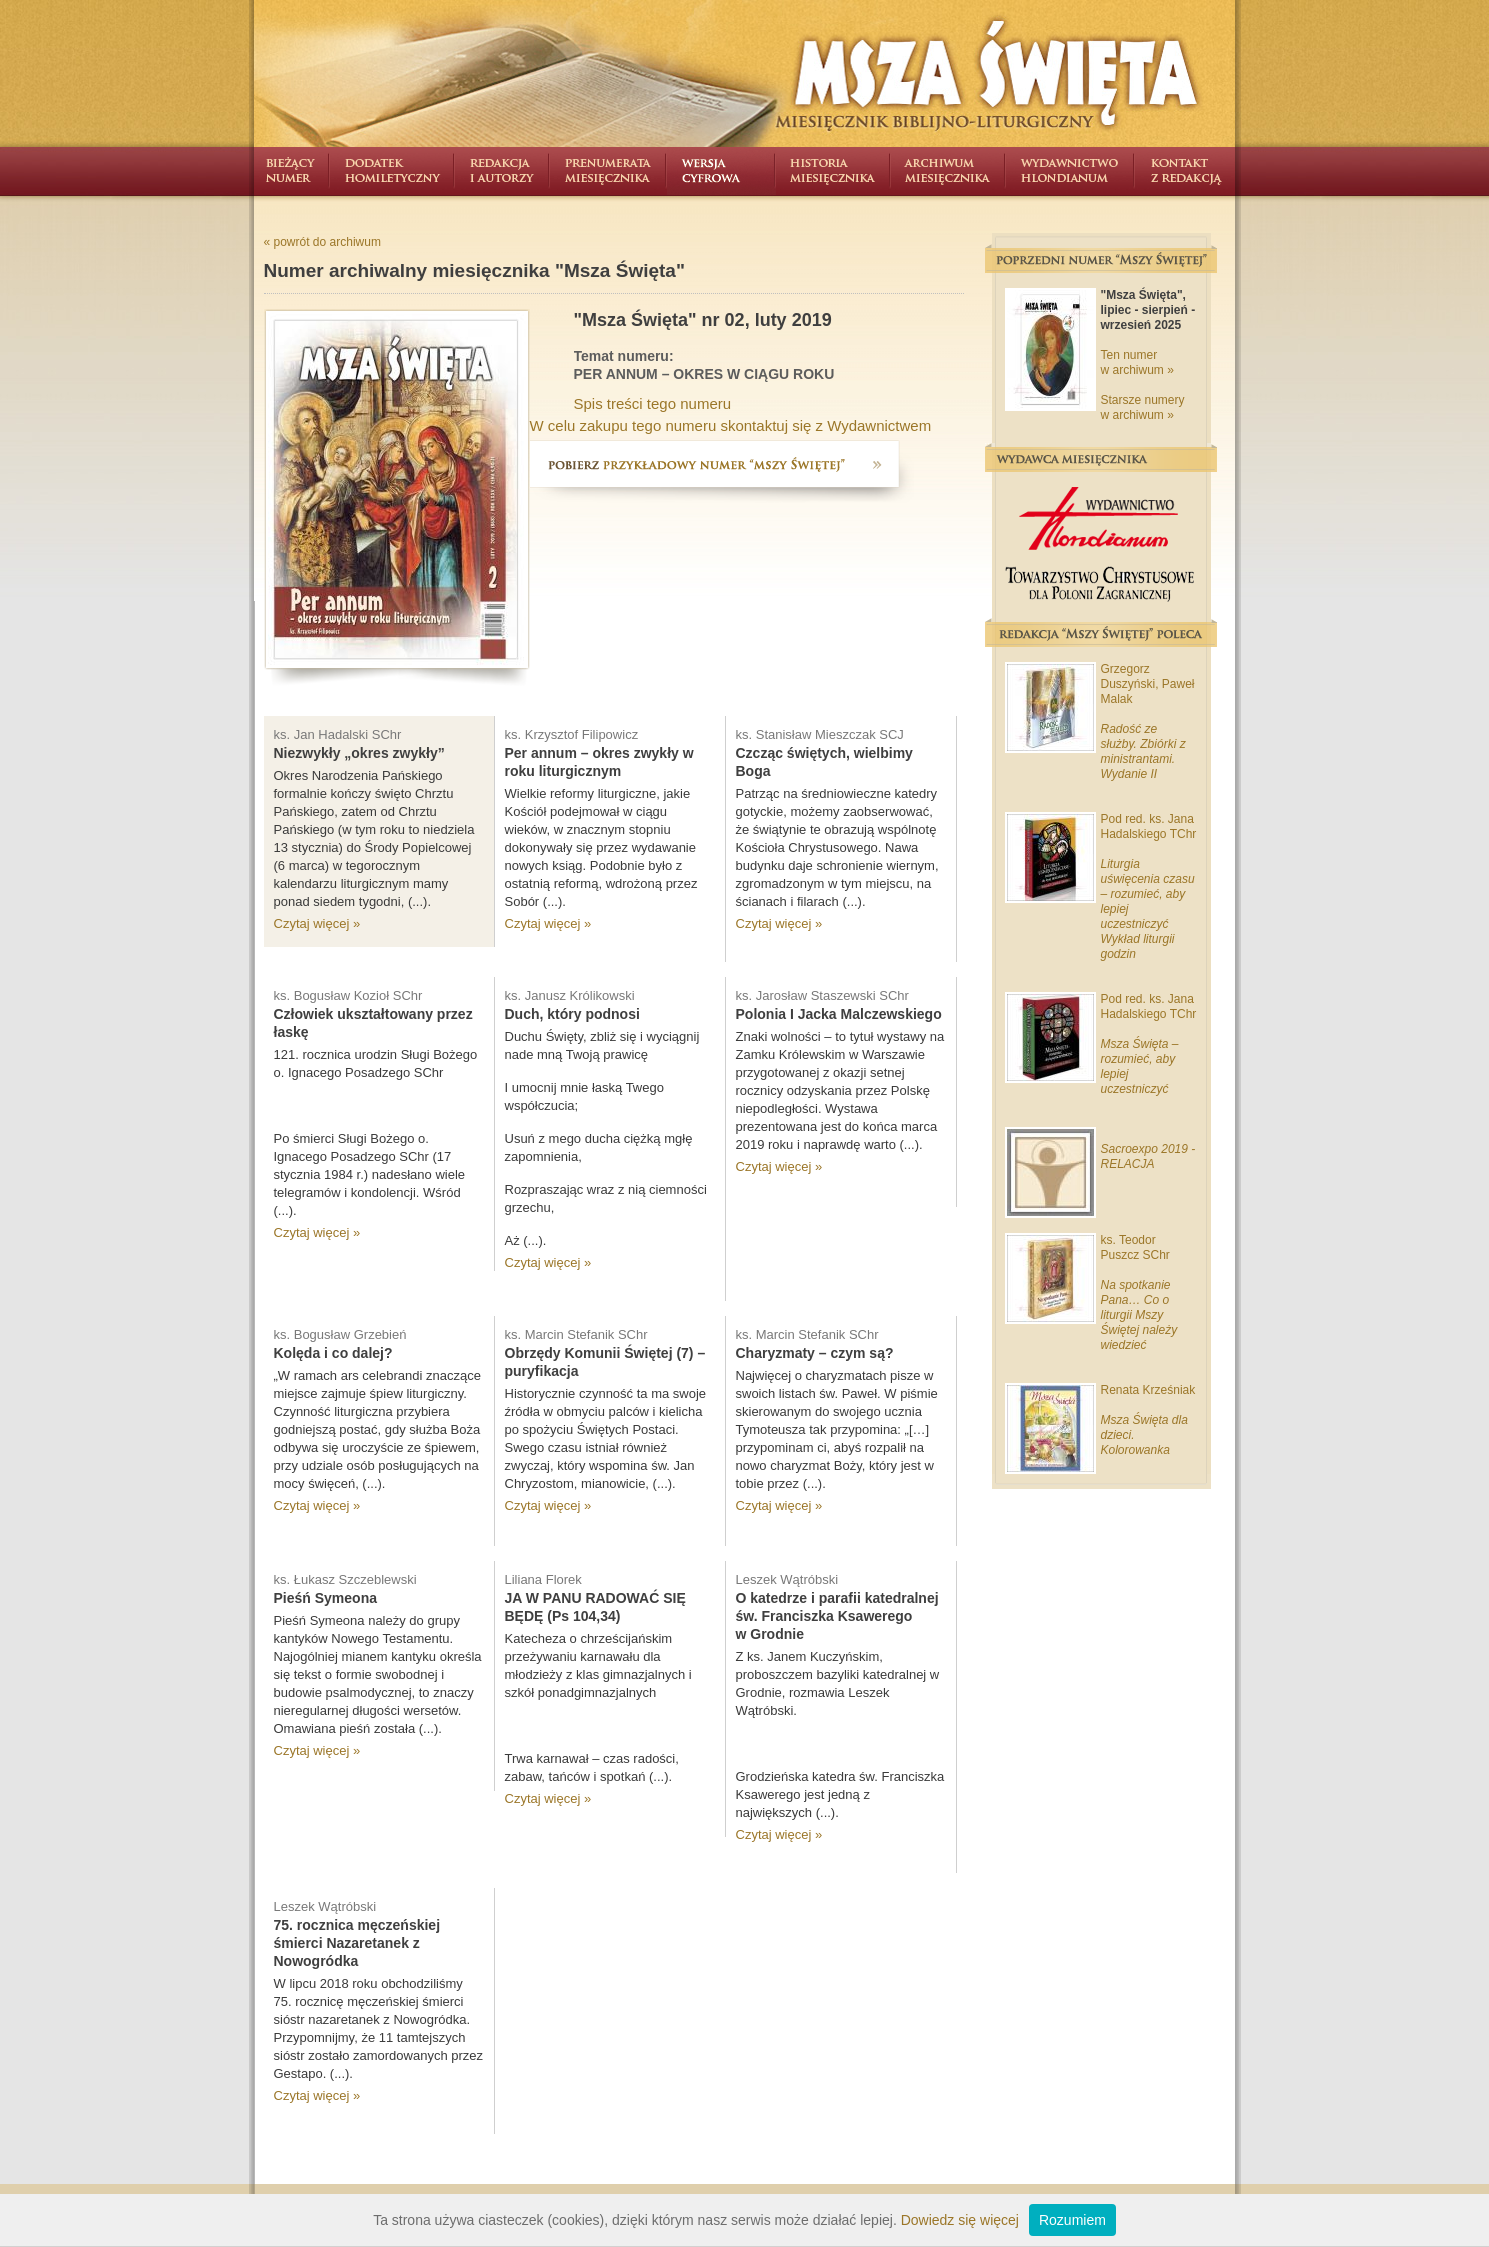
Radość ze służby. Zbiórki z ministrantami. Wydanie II (1143, 751)
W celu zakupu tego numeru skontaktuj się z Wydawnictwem (731, 425)
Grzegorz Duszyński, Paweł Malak (1148, 684)
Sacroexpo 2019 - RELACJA (1148, 1156)
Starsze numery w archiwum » (1143, 407)
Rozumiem (1072, 2220)
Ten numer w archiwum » (1137, 362)
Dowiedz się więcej (960, 2220)
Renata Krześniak (1148, 1390)
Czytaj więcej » (317, 923)
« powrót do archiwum (322, 242)
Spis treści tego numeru (653, 403)
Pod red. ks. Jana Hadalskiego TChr (1149, 826)
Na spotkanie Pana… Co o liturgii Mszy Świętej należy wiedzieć (1139, 1315)
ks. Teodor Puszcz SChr (1135, 1247)
